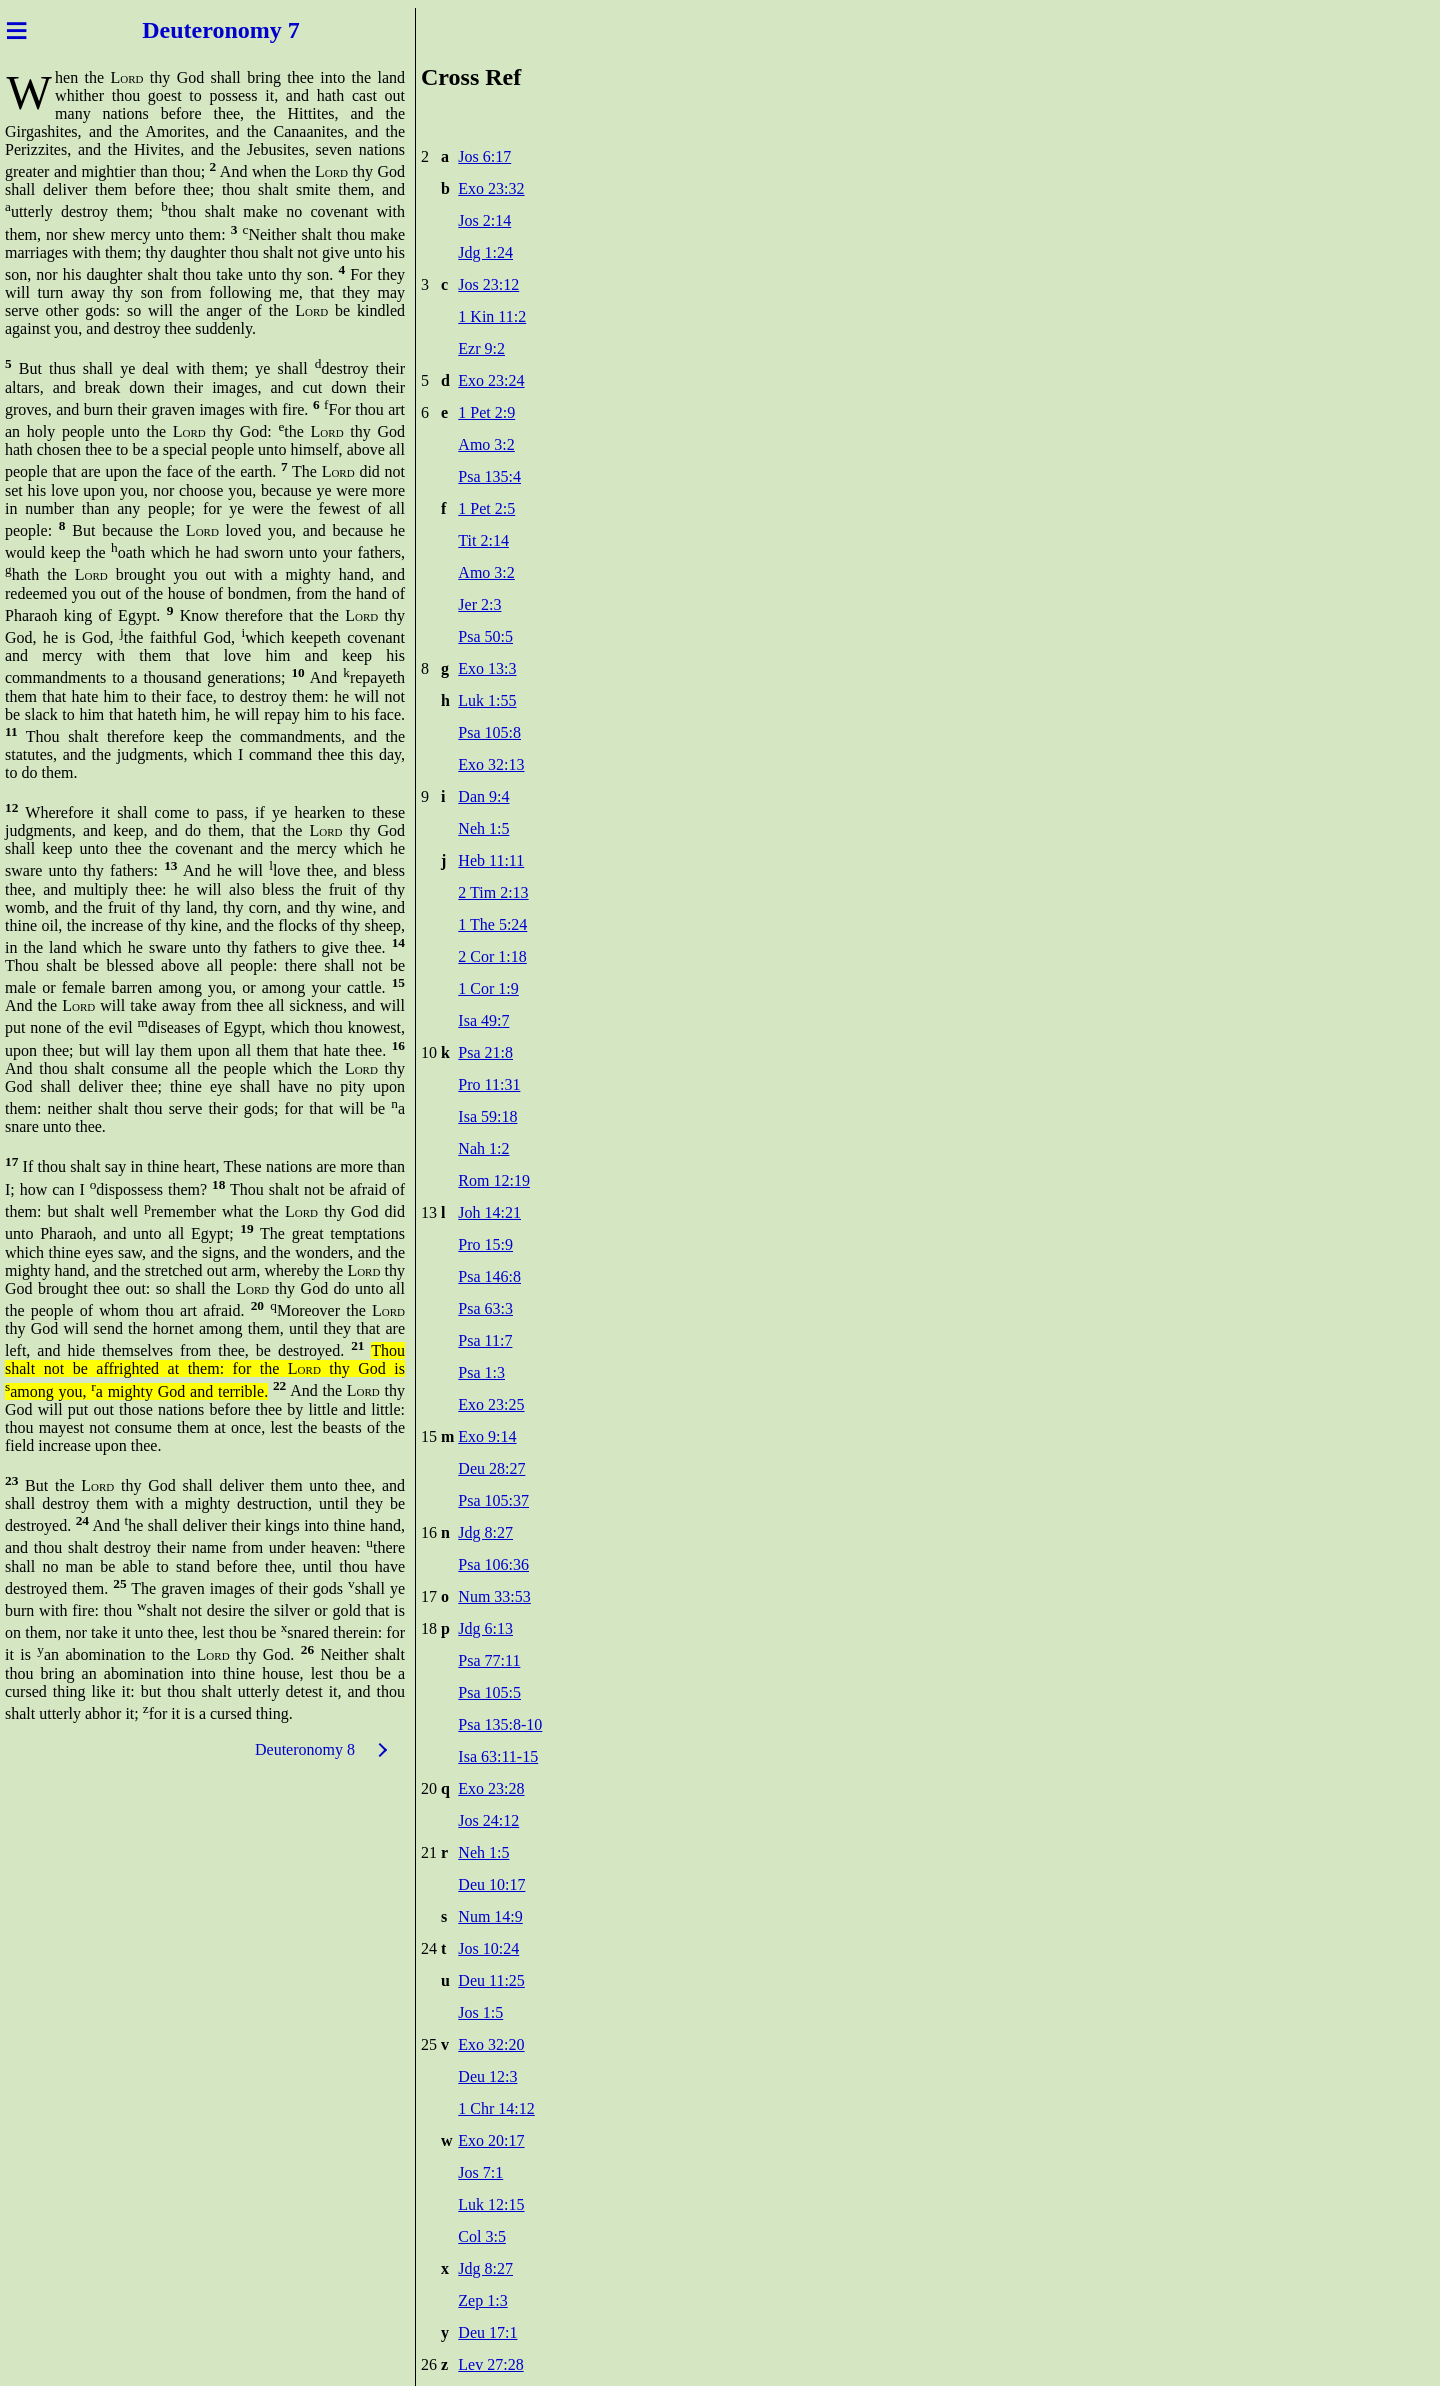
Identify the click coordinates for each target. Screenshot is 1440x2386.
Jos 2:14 (484, 220)
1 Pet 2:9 (486, 412)
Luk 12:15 (491, 2204)
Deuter (177, 30)
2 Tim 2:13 (493, 892)
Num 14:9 (490, 1916)
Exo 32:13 (491, 764)
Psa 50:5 (485, 636)
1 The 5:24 (492, 924)
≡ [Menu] (16, 30)
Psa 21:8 (485, 1052)
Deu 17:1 (487, 2332)
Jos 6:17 (484, 156)
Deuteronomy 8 (305, 1749)
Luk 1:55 (487, 700)
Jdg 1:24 (485, 252)
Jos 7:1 (480, 2172)
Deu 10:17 (491, 1884)
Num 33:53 (494, 1596)
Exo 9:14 (487, 1436)
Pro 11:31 (489, 1084)
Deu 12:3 (487, 2076)
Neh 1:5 (483, 828)
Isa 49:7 (483, 1020)
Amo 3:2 (486, 444)
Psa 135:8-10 (500, 1724)
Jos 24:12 (488, 1820)
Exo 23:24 (491, 380)
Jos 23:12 (488, 284)
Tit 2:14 (483, 540)
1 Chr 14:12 (496, 2108)
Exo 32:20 (491, 2044)
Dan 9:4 (483, 796)
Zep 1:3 (482, 2300)
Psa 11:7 (485, 1340)
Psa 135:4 (489, 476)
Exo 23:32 (491, 188)
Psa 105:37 (493, 1500)
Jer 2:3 (479, 604)
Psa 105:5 (489, 1692)
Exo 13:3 (487, 668)
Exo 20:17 (491, 2140)
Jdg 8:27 (485, 1532)
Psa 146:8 (489, 1276)
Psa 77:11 (489, 1660)
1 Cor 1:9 (488, 988)
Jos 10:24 (488, 1948)
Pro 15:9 (485, 1244)
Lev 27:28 (490, 2364)
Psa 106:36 (493, 1564)
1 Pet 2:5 (486, 508)
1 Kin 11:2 (492, 316)
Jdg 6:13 (485, 1628)
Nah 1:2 (483, 1148)
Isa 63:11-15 (498, 1756)
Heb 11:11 (491, 860)
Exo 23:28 (491, 1788)
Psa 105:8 (489, 732)
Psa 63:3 (485, 1308)
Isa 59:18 (487, 1116)
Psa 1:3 (481, 1372)
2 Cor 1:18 (492, 956)
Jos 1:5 (480, 2012)
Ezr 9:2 (481, 348)
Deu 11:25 (491, 1980)
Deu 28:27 (491, 1468)
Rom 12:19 (494, 1180)
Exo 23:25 (491, 1404)
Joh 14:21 (489, 1212)
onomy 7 (255, 30)
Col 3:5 (482, 2236)
